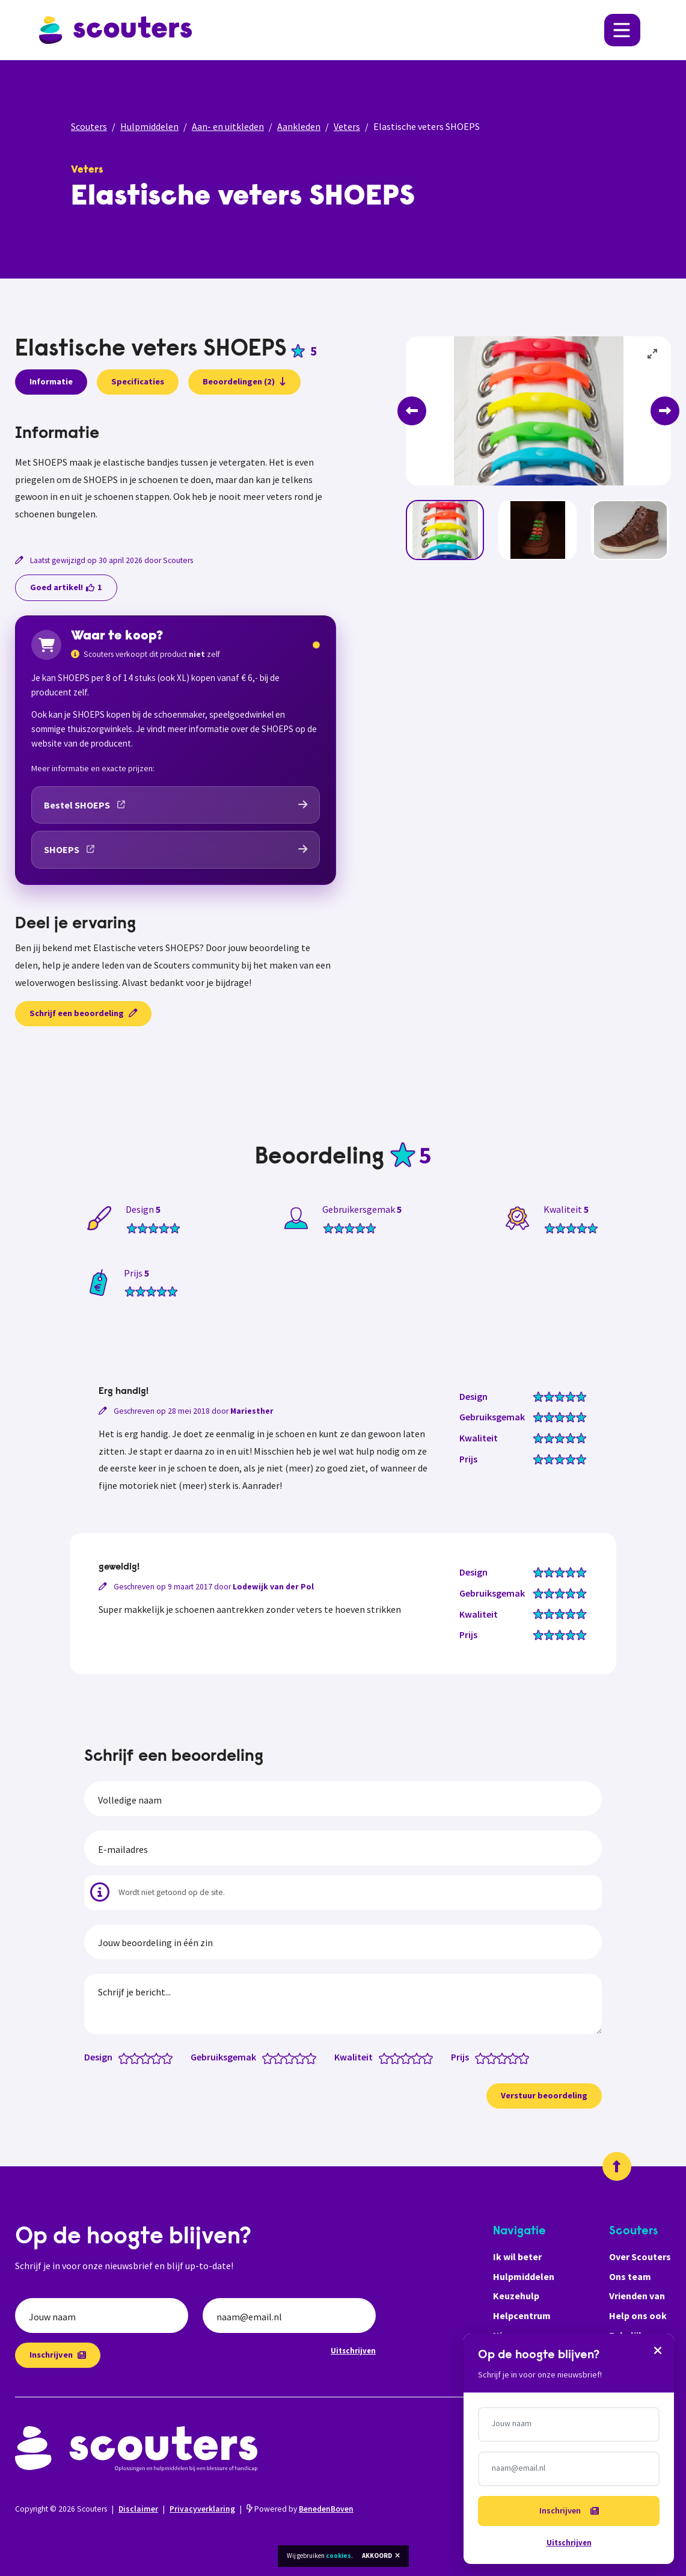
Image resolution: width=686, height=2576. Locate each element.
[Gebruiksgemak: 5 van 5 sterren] (313, 2057)
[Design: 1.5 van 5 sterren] (132, 2057)
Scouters (89, 126)
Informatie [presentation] (51, 381)
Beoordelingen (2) (244, 381)
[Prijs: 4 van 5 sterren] (515, 2057)
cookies (338, 2555)
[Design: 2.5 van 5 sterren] (142, 2057)
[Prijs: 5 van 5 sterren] (526, 2057)
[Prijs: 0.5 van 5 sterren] (477, 2057)
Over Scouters (640, 2257)
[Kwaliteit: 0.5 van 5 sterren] (381, 2057)
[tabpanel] (175, 473)
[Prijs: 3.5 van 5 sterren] (510, 2057)
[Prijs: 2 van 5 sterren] (494, 2057)
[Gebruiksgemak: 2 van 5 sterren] (281, 2057)
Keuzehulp (516, 2296)
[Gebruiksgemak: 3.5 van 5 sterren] (297, 2057)
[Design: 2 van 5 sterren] (137, 2057)
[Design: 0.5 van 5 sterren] (121, 2057)
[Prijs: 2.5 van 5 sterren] (499, 2057)
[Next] (665, 410)
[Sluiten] (658, 2350)
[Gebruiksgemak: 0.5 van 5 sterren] (265, 2057)
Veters (347, 126)
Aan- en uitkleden (228, 126)
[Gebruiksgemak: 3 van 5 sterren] (292, 2057)
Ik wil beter (517, 2257)
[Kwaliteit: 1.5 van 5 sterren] (392, 2057)
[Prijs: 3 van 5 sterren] (504, 2057)
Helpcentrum (522, 2315)
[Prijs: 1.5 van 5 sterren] (488, 2057)
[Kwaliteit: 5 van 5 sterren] (430, 2057)
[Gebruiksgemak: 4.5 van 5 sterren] (308, 2057)
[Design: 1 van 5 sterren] (126, 2057)
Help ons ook (638, 2315)
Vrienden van (637, 2296)
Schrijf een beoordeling (83, 1013)
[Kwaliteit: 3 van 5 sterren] (408, 2057)
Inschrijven (57, 2354)
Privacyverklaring (202, 2509)
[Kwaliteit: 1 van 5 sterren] (387, 2057)
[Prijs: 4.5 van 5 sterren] (521, 2057)
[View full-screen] (653, 354)
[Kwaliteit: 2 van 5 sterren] (397, 2057)
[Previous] (411, 410)
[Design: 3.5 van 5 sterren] (153, 2057)
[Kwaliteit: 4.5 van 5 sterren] (424, 2057)
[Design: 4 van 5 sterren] (159, 2057)
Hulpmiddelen (149, 126)
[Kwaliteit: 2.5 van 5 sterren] (403, 2057)
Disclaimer (138, 2509)
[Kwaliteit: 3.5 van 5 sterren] (414, 2057)
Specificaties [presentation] (137, 381)
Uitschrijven (353, 2350)
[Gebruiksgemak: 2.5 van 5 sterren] (286, 2057)
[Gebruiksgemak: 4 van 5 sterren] (302, 2057)
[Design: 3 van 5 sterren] (148, 2057)
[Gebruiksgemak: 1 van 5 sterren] (270, 2057)
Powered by (300, 2509)
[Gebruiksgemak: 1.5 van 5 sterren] (275, 2057)
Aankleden (298, 126)
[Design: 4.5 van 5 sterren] (164, 2057)
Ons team (630, 2276)
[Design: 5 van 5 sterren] (170, 2057)
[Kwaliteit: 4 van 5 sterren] (419, 2057)
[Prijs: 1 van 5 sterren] (483, 2057)
